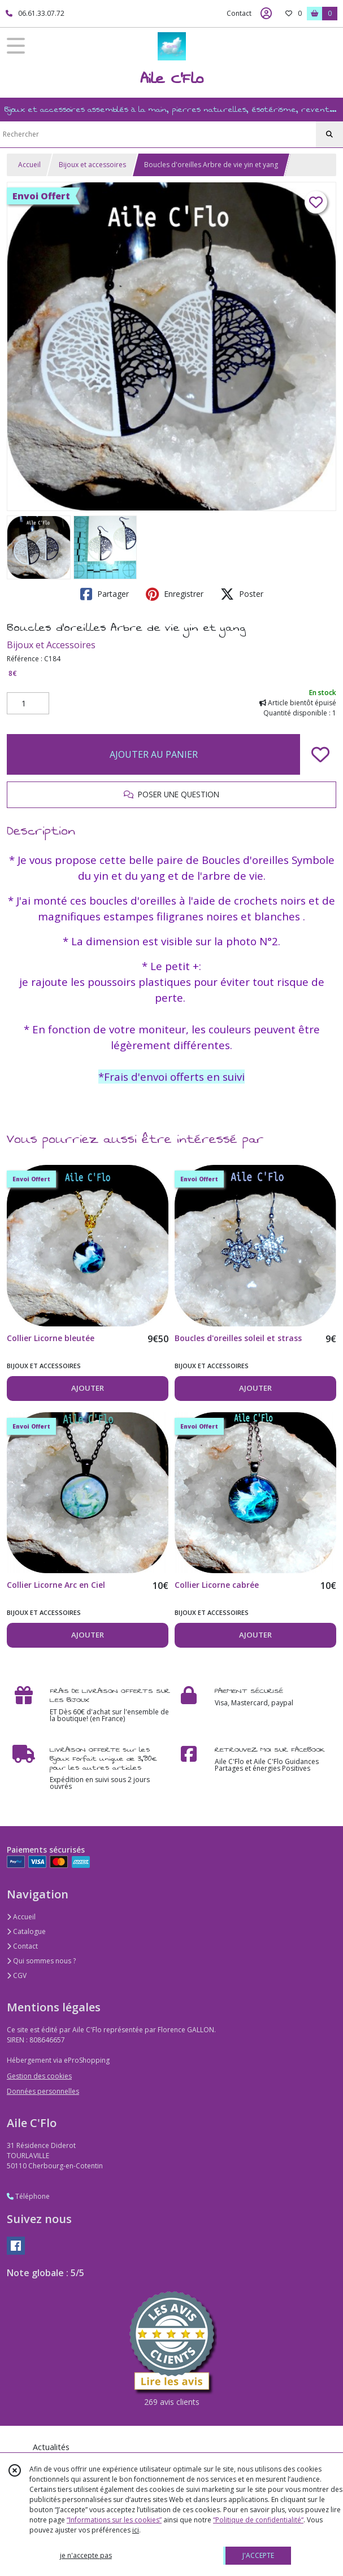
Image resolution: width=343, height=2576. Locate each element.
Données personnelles (43, 2091)
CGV (17, 1975)
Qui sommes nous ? (41, 1961)
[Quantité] (28, 703)
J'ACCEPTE (258, 2555)
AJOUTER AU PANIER (154, 754)
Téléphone (28, 2196)
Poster (241, 594)
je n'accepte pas (86, 2555)
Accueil (29, 164)
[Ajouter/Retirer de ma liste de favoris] (320, 754)
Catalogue (26, 1931)
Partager (104, 594)
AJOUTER (87, 1388)
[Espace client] (266, 13)
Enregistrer (174, 594)
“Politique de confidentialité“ (258, 2520)
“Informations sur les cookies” (114, 2520)
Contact (239, 13)
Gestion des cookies (39, 2076)
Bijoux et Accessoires (51, 645)
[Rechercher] (329, 134)
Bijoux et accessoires (92, 164)
